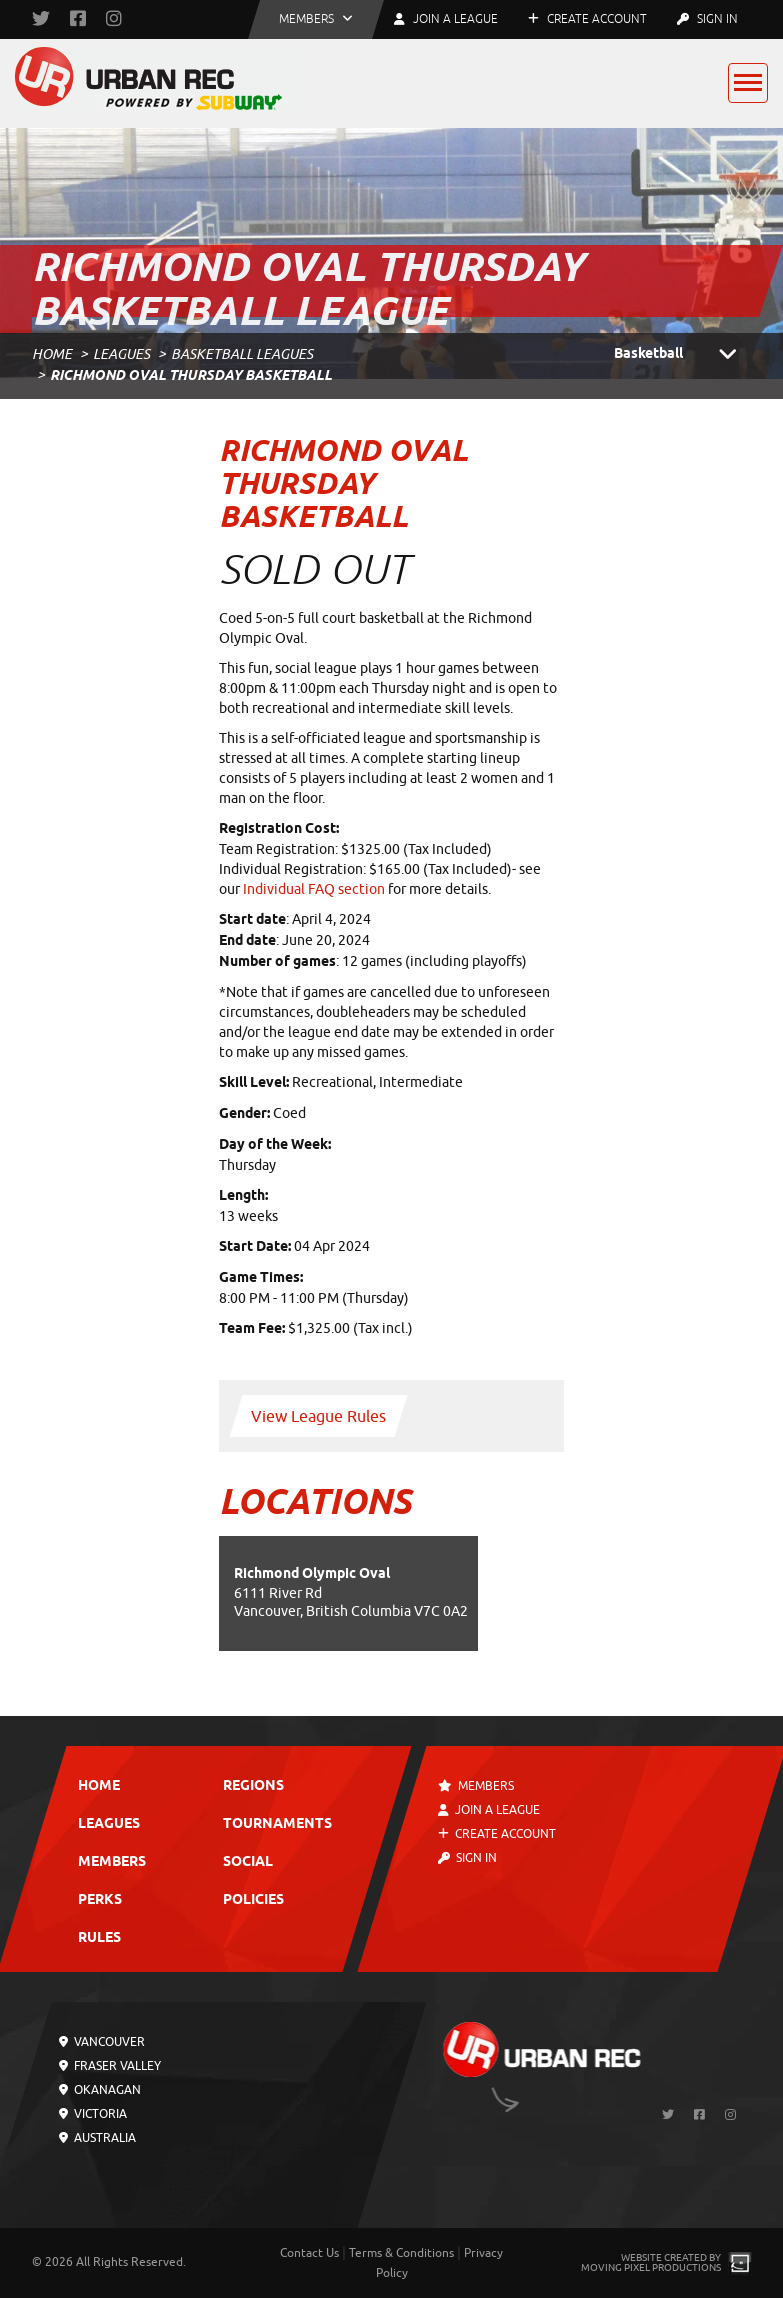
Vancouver (102, 2042)
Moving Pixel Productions (651, 2267)
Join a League (489, 1810)
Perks (100, 1900)
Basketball (683, 355)
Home (52, 354)
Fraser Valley (110, 2066)
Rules (99, 1938)
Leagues (121, 354)
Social (247, 1862)
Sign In (707, 19)
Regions (252, 1786)
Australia (97, 2138)
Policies (252, 1900)
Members (112, 1862)
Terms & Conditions (401, 2253)
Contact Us (309, 2253)
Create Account (587, 19)
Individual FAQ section (314, 889)
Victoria (93, 2114)
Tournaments (276, 1824)
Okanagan (100, 2090)
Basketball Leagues (242, 354)
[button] (316, 19)
